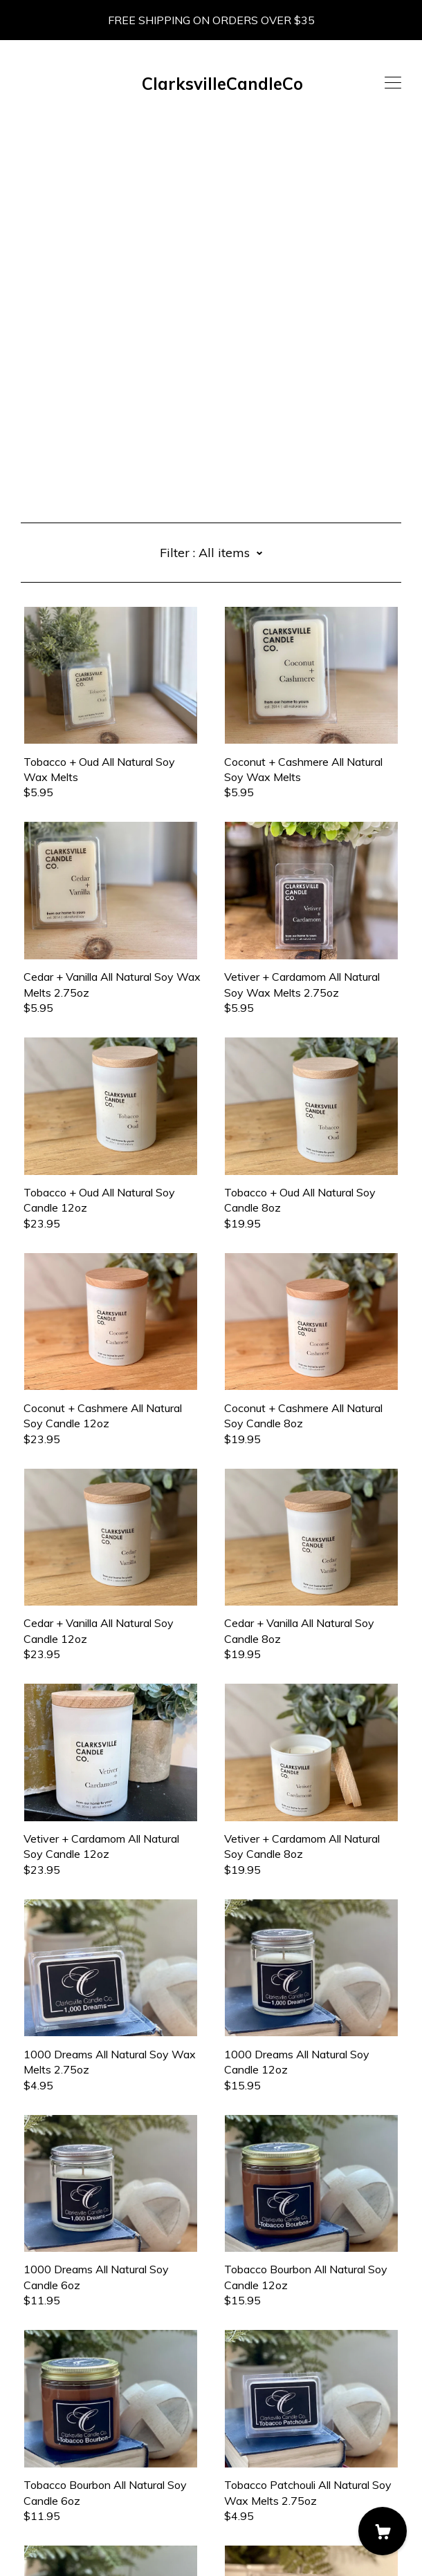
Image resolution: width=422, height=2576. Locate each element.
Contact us (48, 2494)
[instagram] (47, 2470)
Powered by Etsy (64, 2547)
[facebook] (26, 2470)
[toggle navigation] (393, 83)
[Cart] (382, 2531)
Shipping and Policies (73, 2509)
